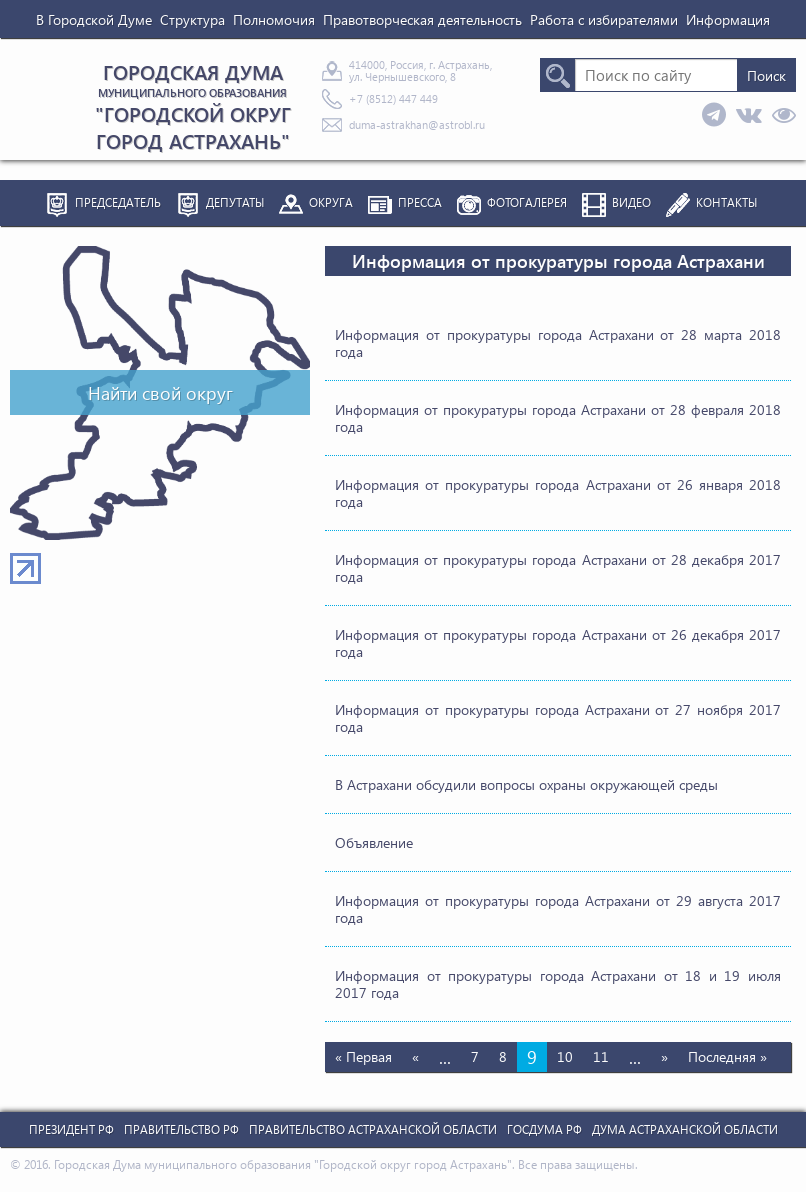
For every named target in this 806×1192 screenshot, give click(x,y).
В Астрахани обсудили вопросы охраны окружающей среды (526, 784)
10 (565, 1056)
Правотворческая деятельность (422, 19)
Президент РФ (71, 1129)
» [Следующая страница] (664, 1056)
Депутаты (235, 202)
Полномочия (274, 19)
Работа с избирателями (604, 19)
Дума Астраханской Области (685, 1129)
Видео (631, 202)
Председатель (118, 202)
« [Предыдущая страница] (415, 1056)
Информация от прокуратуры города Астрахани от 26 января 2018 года (558, 493)
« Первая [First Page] (363, 1056)
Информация (728, 19)
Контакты (726, 202)
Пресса (420, 202)
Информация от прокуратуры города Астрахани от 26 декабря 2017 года (558, 643)
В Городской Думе (94, 19)
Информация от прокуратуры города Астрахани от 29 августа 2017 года (558, 909)
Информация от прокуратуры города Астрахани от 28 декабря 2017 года (558, 568)
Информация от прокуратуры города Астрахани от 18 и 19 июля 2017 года (558, 984)
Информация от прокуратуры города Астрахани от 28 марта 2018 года (558, 343)
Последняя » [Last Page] (727, 1056)
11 (601, 1056)
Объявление (374, 842)
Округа (331, 202)
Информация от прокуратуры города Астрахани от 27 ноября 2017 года (558, 718)
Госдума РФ (544, 1129)
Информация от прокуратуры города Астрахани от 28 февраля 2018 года (558, 418)
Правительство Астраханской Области (373, 1129)
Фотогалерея (527, 202)
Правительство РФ (181, 1129)
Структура (192, 19)
